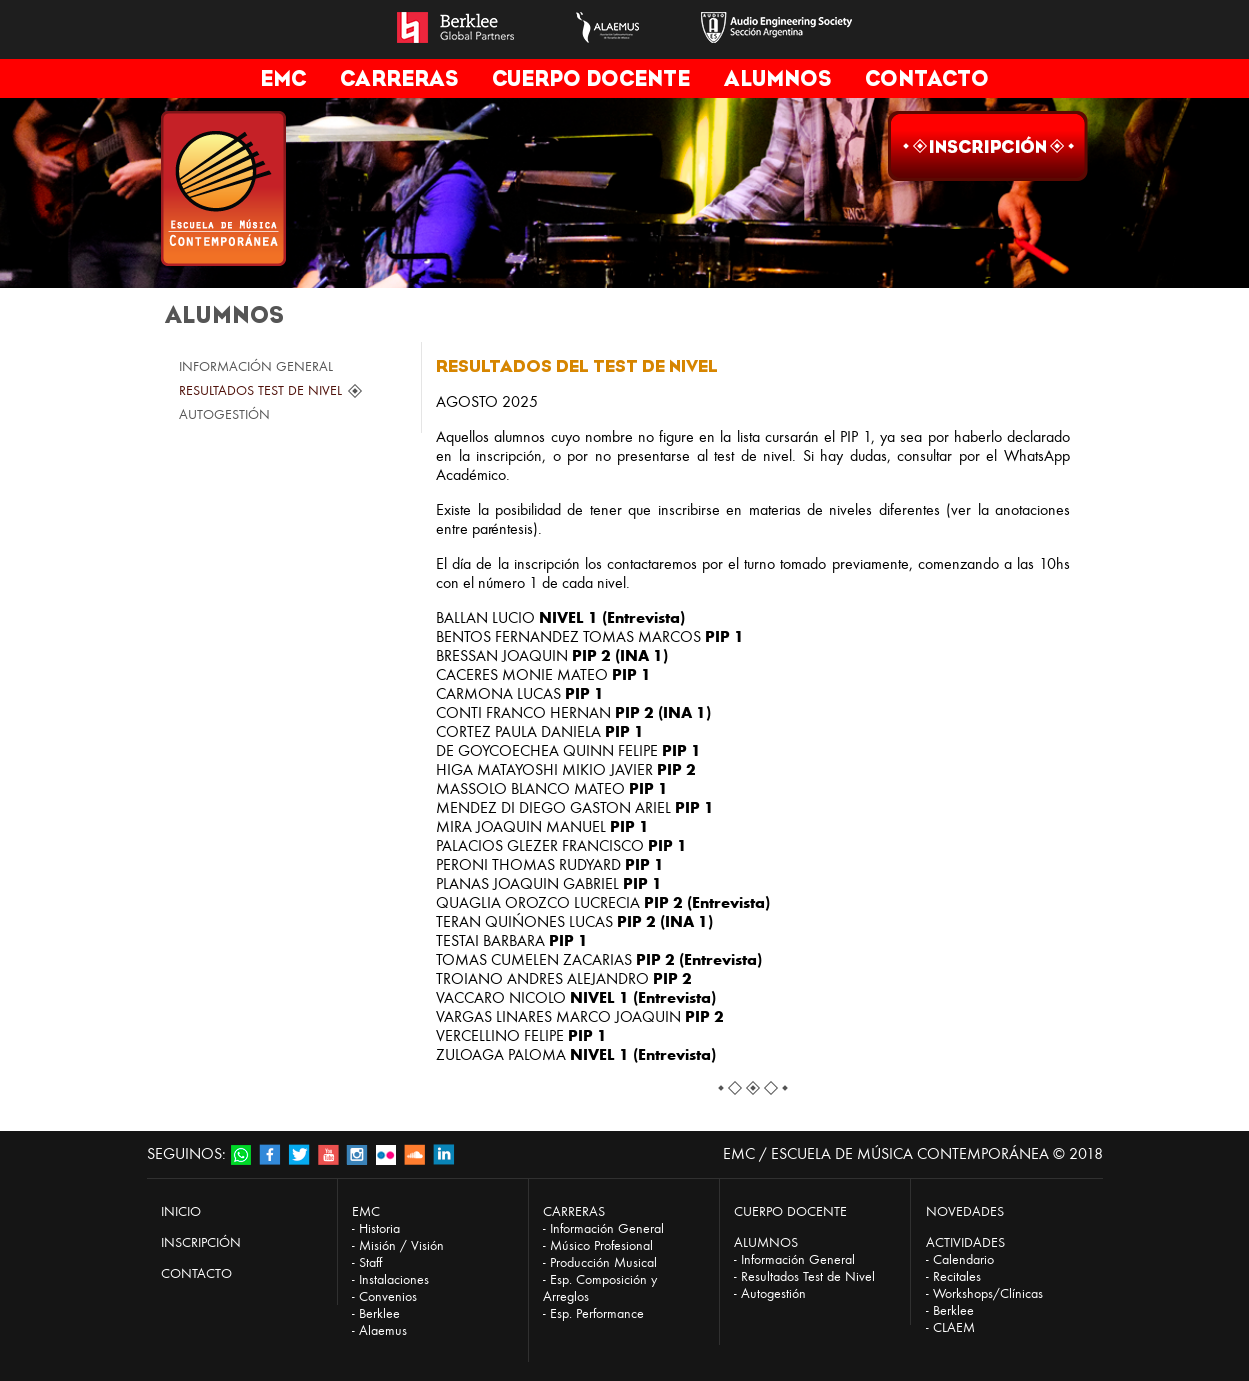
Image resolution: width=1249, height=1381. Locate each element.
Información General (607, 1228)
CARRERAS (399, 78)
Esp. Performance (597, 1313)
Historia (379, 1228)
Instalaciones (394, 1279)
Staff (370, 1262)
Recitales (957, 1276)
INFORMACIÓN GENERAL (256, 366)
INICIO (181, 1211)
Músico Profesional (601, 1245)
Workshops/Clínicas (988, 1293)
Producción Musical (603, 1262)
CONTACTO (927, 78)
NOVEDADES (965, 1211)
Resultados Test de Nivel (808, 1276)
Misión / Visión (401, 1245)
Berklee (379, 1313)
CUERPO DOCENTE (591, 78)
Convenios (388, 1296)
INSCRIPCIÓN (201, 1242)
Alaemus (383, 1330)
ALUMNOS (777, 78)
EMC (283, 78)
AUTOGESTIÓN (224, 414)
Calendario (963, 1259)
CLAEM (954, 1327)
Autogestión (773, 1293)
